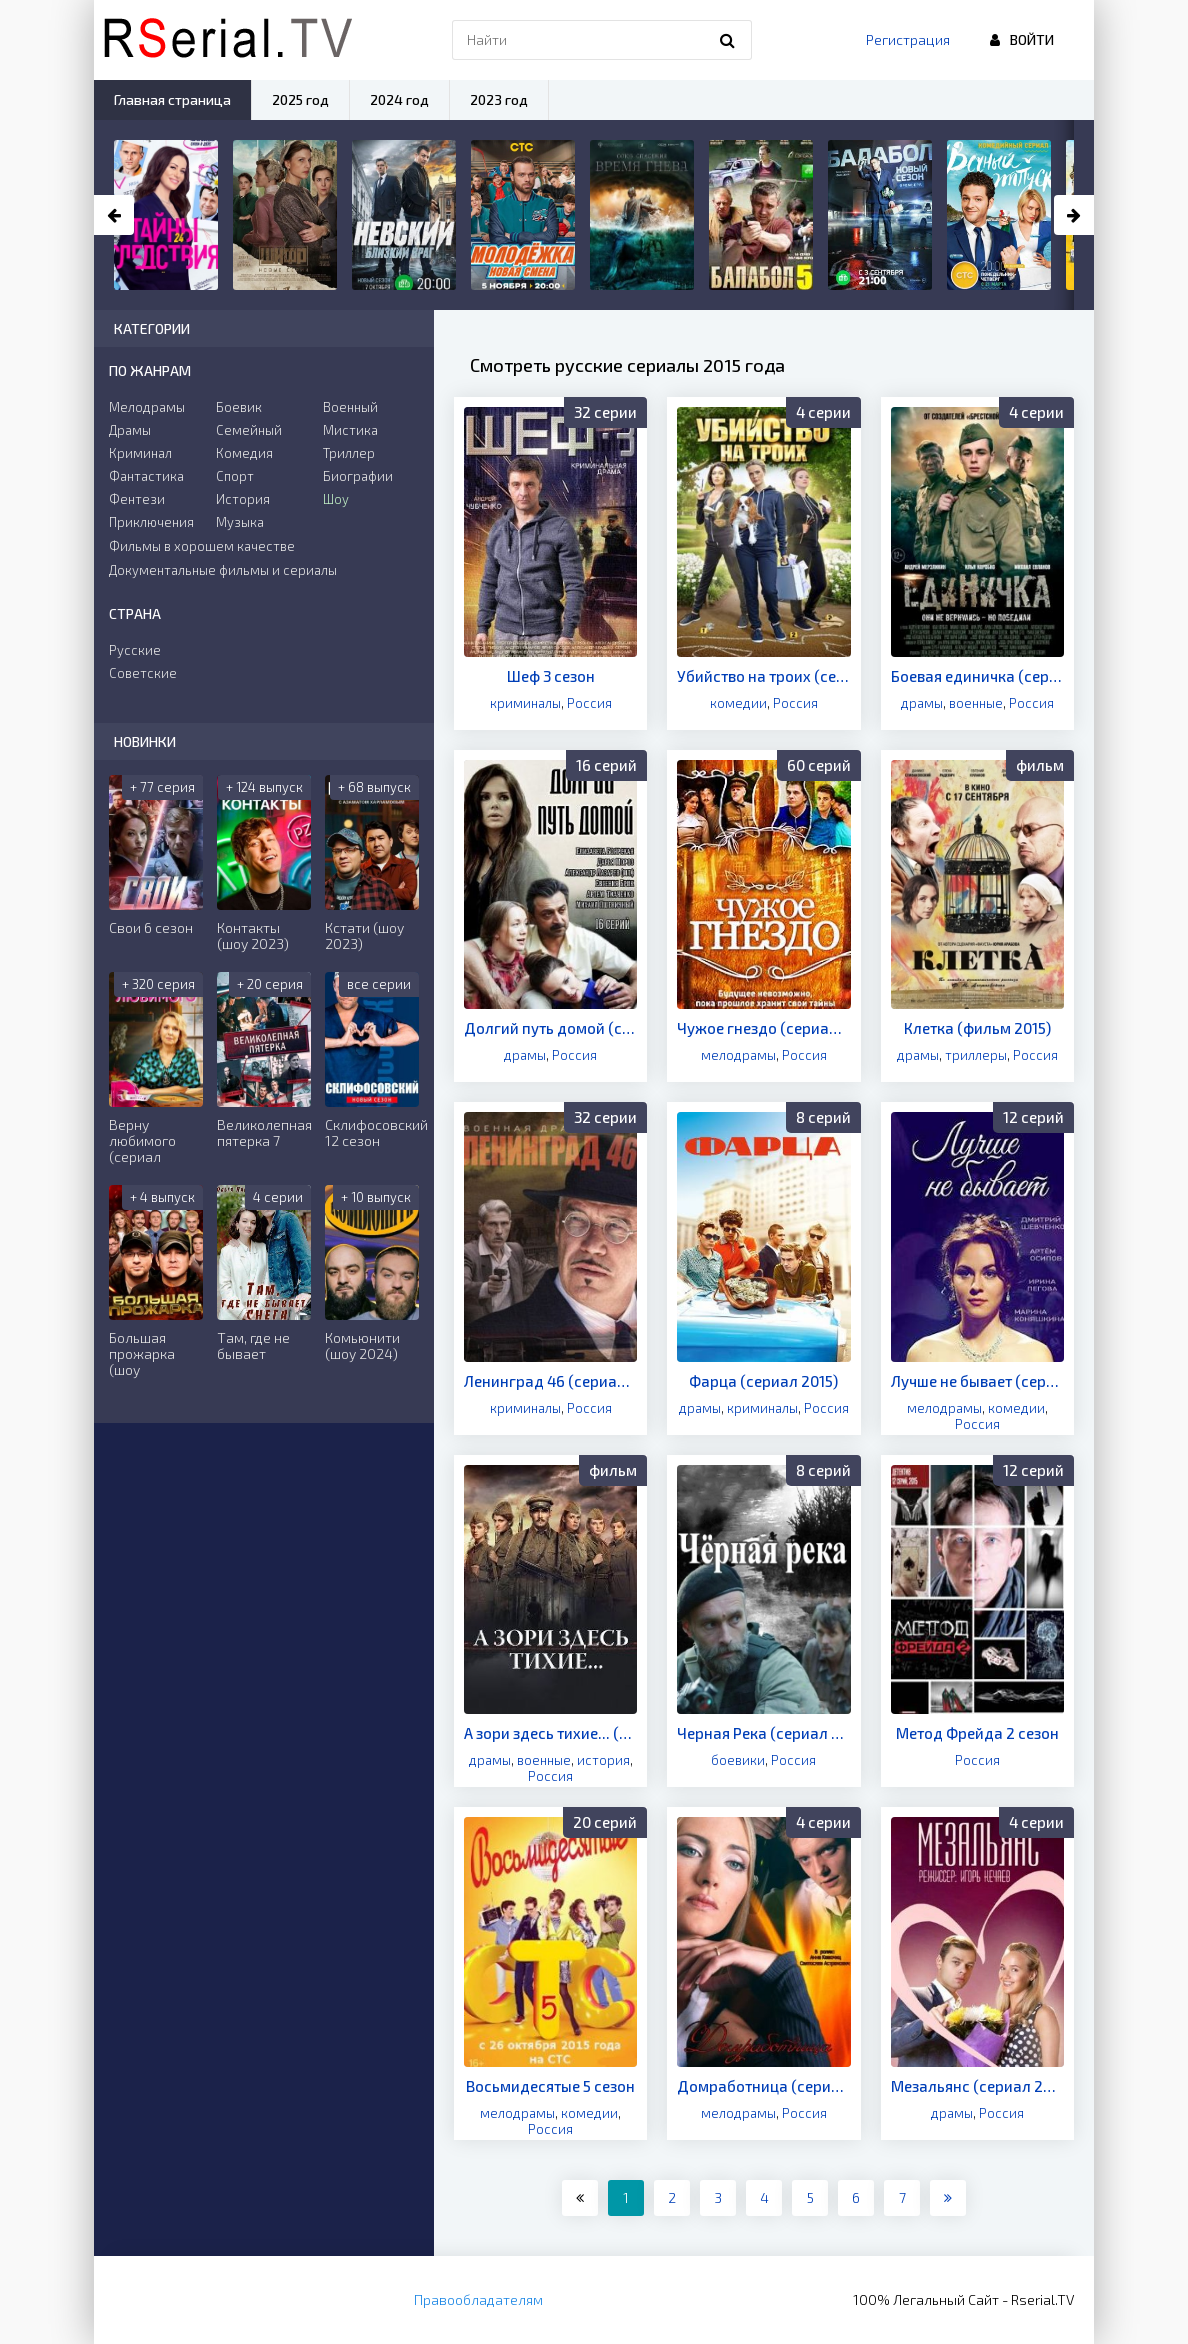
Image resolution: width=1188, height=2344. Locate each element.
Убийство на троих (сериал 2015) (763, 676)
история (603, 1760)
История (243, 499)
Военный (350, 407)
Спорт (235, 476)
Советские (143, 673)
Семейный (249, 430)
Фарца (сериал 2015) (763, 1381)
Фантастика (146, 476)
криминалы (525, 703)
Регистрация (908, 39)
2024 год (399, 99)
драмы (922, 703)
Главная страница (172, 99)
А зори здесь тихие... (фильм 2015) (550, 1733)
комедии (738, 703)
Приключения (151, 522)
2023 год (499, 99)
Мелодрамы (147, 407)
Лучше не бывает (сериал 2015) (977, 1381)
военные (976, 703)
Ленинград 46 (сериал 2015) (550, 1381)
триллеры (976, 1055)
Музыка (240, 522)
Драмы (130, 430)
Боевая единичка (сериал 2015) (977, 676)
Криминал (140, 453)
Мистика (350, 430)
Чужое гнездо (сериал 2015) (763, 1028)
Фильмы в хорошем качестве (202, 546)
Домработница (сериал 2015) (763, 2086)
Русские (135, 650)
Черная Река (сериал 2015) (763, 1733)
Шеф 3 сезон (551, 676)
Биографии (358, 476)
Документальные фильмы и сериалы (223, 570)
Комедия (244, 453)
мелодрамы (738, 1055)
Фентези (137, 499)
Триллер (349, 453)
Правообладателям (478, 2299)
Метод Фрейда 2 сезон (977, 1733)
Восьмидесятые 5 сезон (550, 2086)
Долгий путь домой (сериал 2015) (550, 1028)
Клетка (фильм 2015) (977, 1028)
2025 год (300, 99)
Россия (589, 703)
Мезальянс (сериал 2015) (977, 2086)
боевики (738, 1760)
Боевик (239, 407)
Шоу (336, 499)
